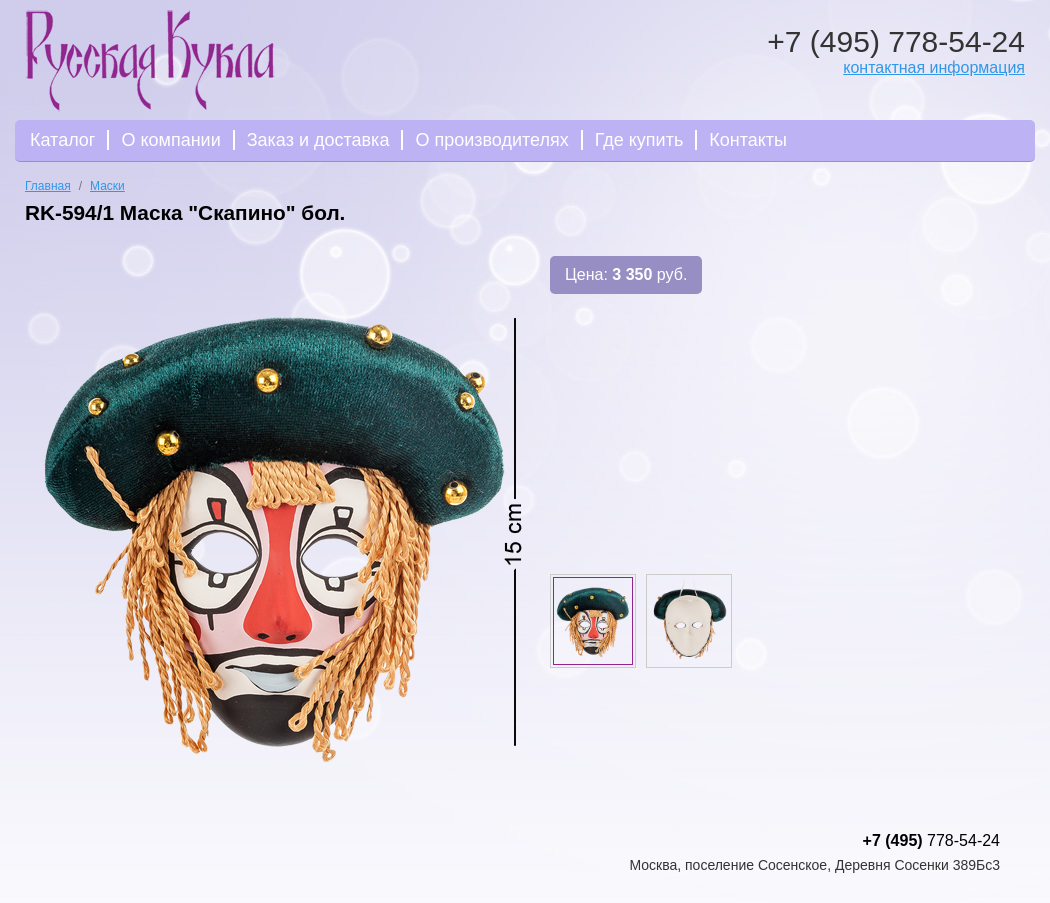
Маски (107, 186)
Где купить (639, 140)
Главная (48, 186)
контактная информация (934, 67)
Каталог (62, 140)
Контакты (748, 140)
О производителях (491, 140)
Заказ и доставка (318, 140)
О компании (170, 140)
